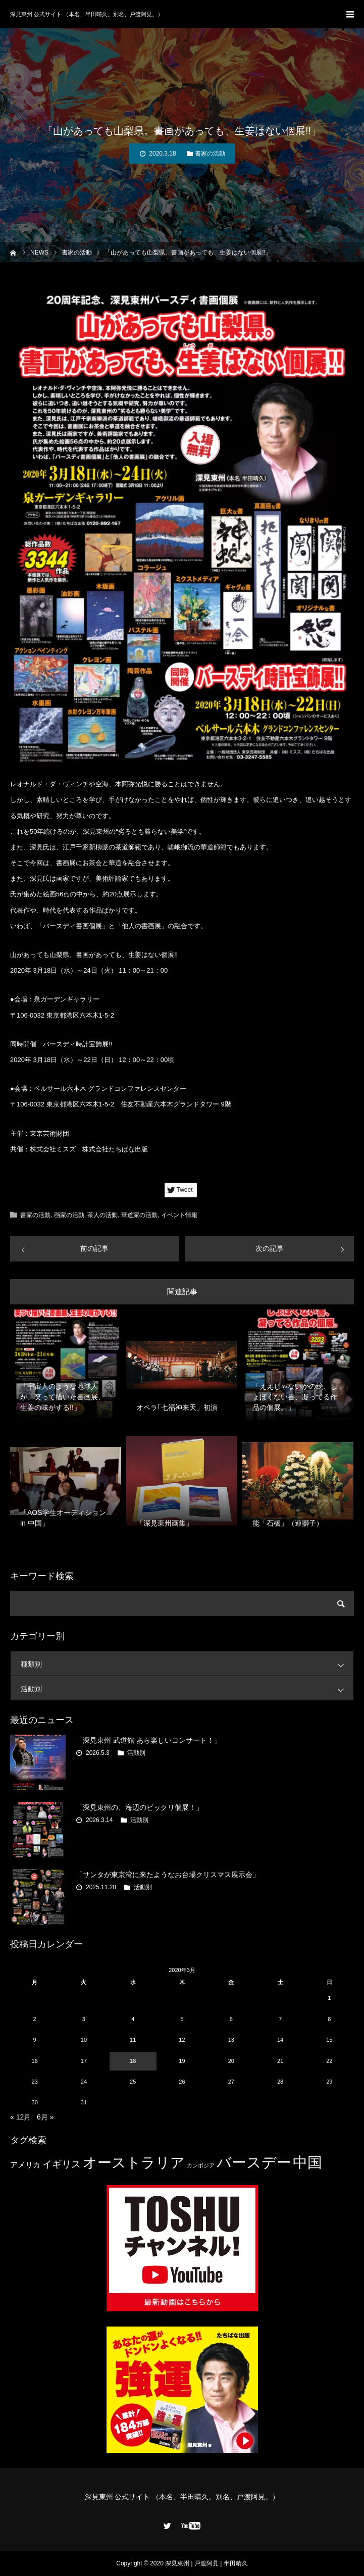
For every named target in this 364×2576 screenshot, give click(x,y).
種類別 (187, 1663)
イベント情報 (179, 1215)
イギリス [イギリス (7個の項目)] (61, 2164)
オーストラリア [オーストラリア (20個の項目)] (134, 2162)
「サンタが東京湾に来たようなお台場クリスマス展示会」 (167, 1875)
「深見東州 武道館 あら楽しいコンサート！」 (148, 1740)
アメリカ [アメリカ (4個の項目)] (25, 2164)
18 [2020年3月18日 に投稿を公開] (133, 2061)
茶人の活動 (102, 1215)
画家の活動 (69, 1215)
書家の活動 (210, 153)
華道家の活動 (139, 1215)
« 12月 (20, 2117)
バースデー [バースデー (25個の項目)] (254, 2162)
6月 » (45, 2117)
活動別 (187, 1688)
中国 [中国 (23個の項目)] (307, 2162)
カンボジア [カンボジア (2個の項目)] (201, 2165)
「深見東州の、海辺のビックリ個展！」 (139, 1807)
